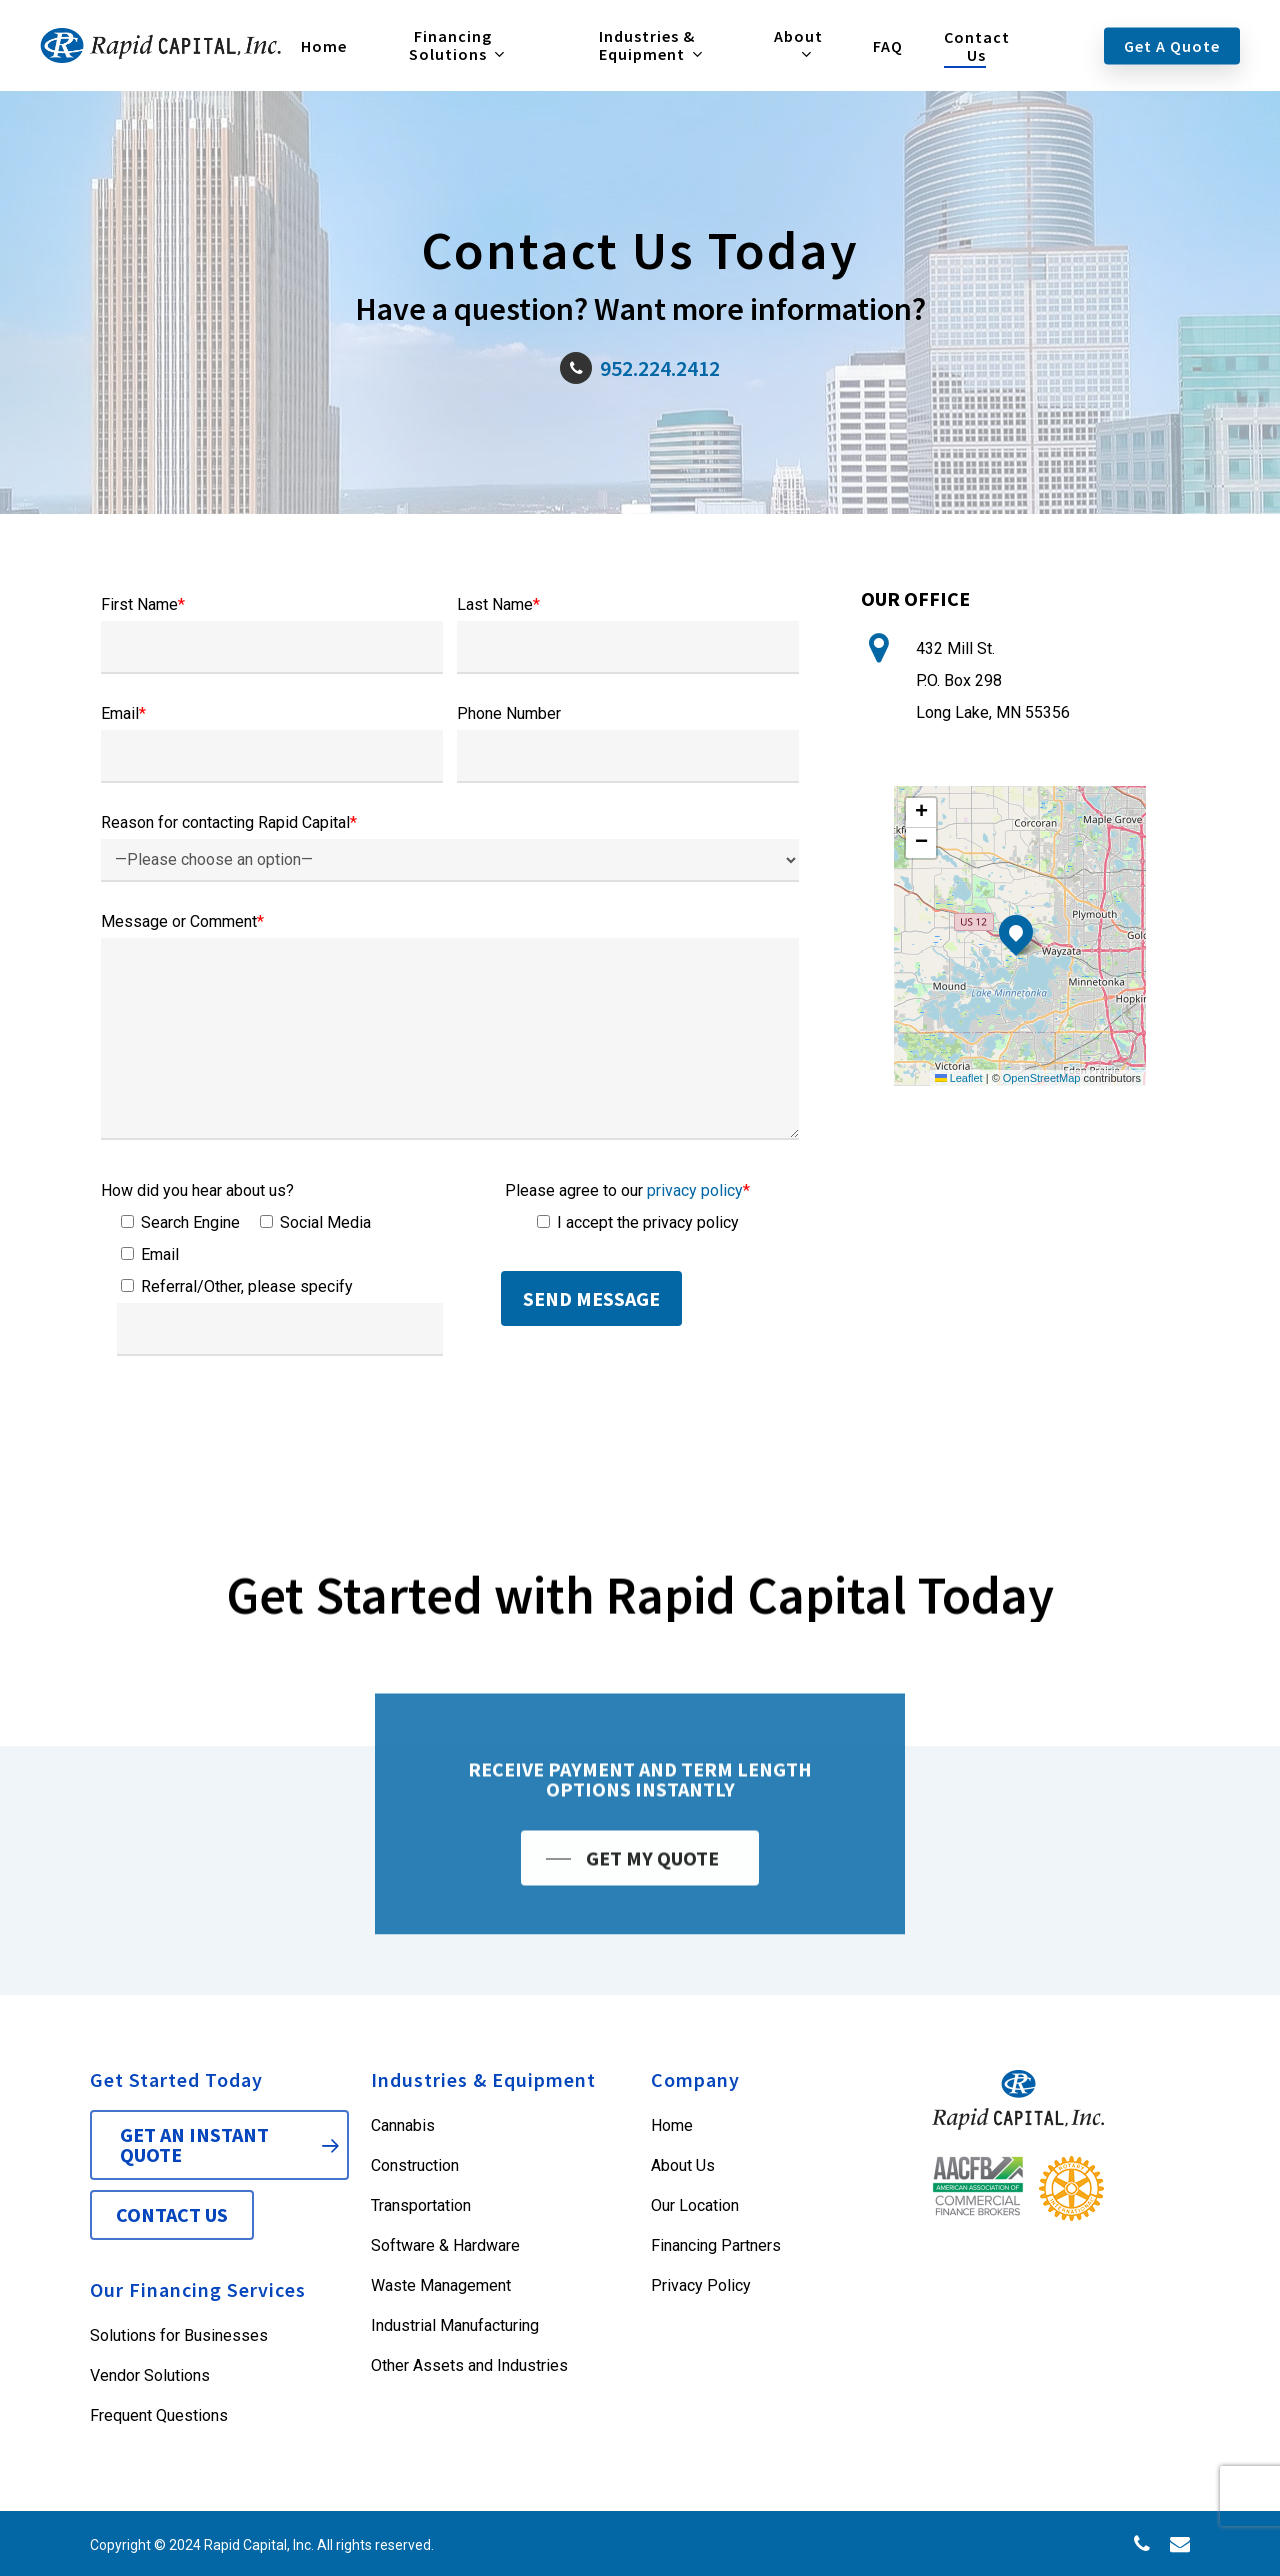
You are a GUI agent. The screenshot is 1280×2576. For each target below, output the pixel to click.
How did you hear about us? (197, 1190)
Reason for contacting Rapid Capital (229, 822)
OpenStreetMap (1042, 1078)
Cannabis (403, 2125)
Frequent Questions (159, 2415)
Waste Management (441, 2285)
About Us (683, 2165)
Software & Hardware (445, 2245)
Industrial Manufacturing (455, 2325)
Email (123, 713)
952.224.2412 (640, 368)
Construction (415, 2165)
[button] (1016, 932)
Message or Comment (182, 921)
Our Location (695, 2205)
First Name (143, 604)
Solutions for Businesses (179, 2335)
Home (672, 2125)
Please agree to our (627, 1190)
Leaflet (959, 1078)
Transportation (421, 2205)
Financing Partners (716, 2245)
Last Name (498, 604)
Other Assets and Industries (469, 2365)
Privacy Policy (701, 2285)
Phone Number (509, 713)
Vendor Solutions (150, 2375)
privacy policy (695, 1190)
